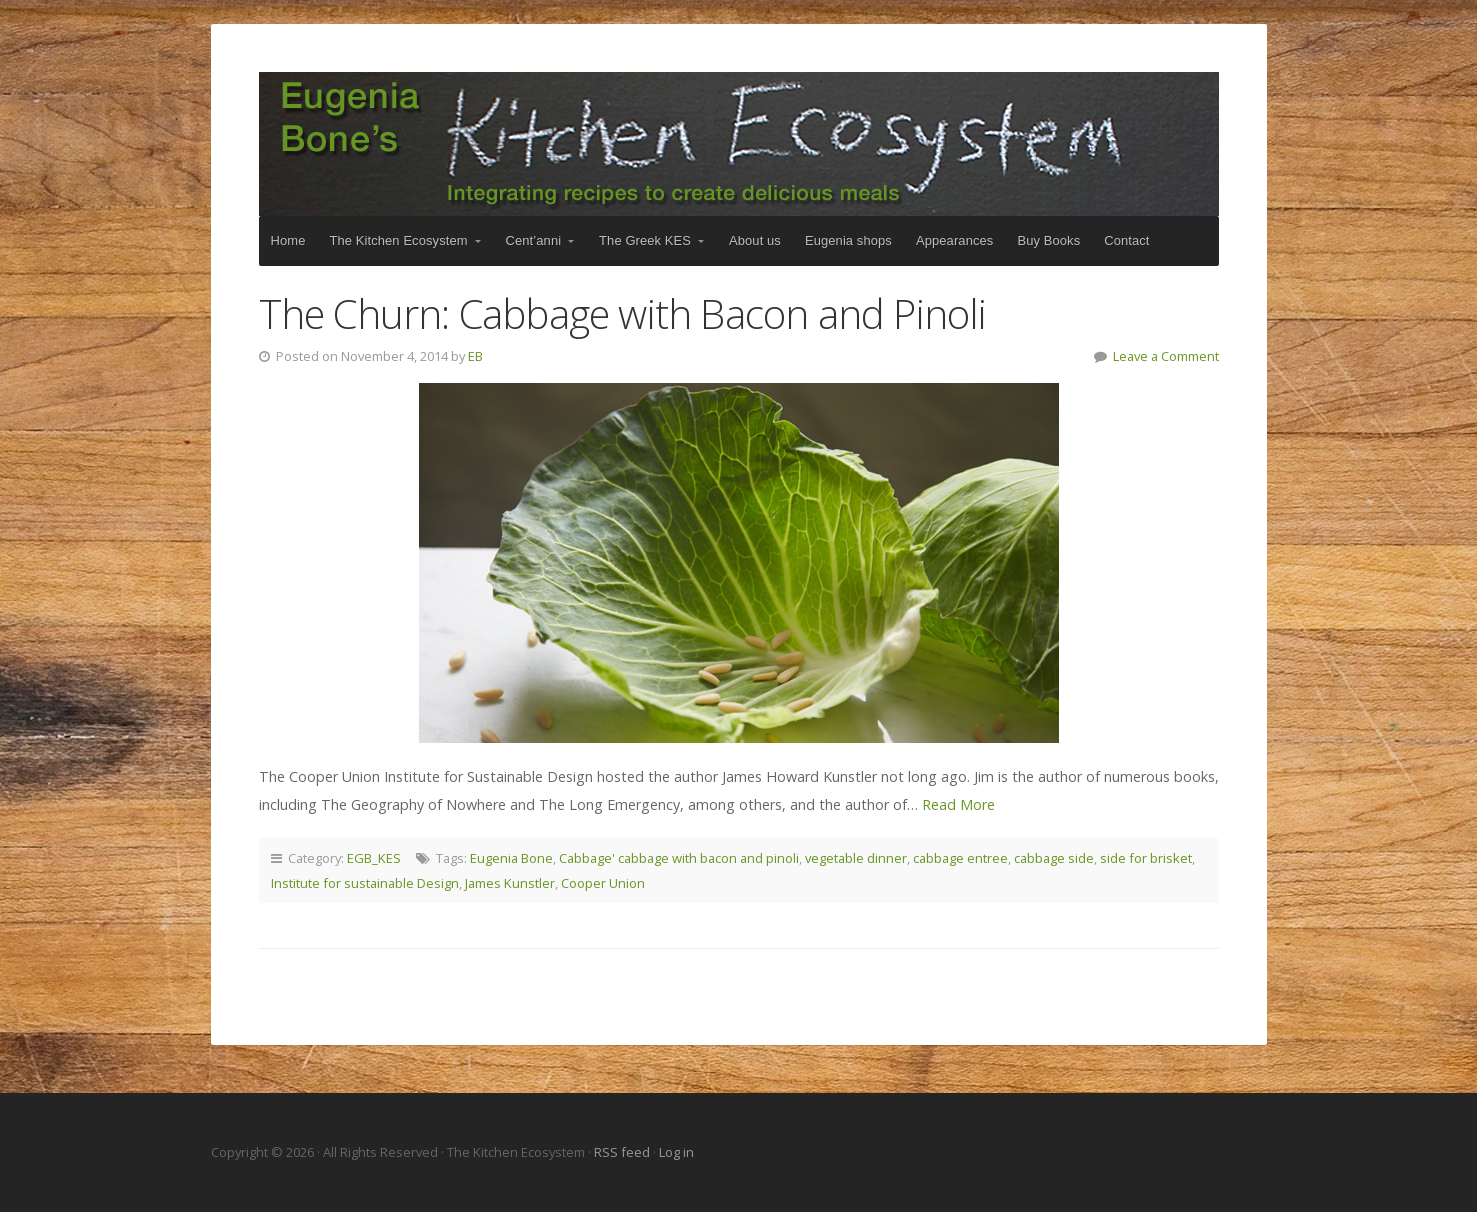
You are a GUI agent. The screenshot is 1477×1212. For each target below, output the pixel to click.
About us (755, 240)
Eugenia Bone (511, 858)
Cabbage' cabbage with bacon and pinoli (679, 858)
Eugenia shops (848, 240)
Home (288, 240)
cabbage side (1054, 858)
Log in (676, 1152)
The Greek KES (645, 240)
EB (475, 356)
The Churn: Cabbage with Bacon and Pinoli (623, 313)
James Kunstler (510, 883)
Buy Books (1048, 240)
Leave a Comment (1166, 356)
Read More (958, 804)
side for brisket (1146, 858)
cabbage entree (960, 858)
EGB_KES (374, 858)
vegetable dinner (856, 858)
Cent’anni (534, 240)
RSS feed (623, 1152)
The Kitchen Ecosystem (739, 144)
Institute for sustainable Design (365, 883)
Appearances (954, 240)
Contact (1126, 240)
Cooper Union (603, 883)
